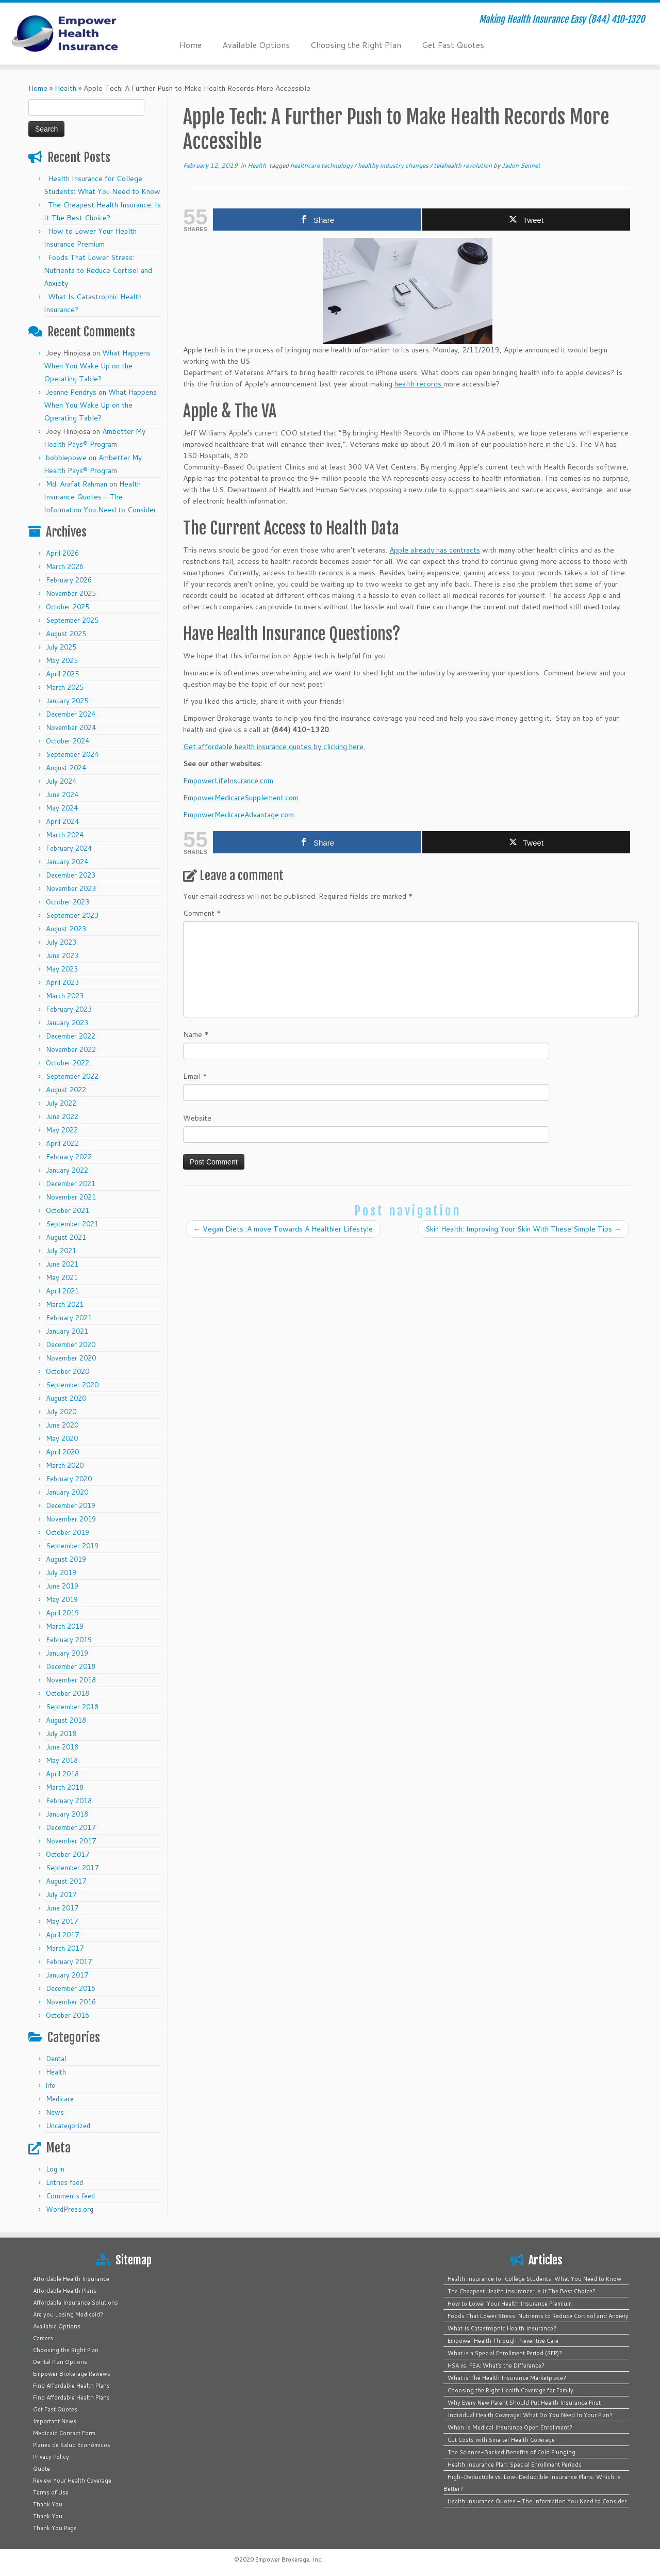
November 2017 (71, 1840)
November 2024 (71, 727)
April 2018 (62, 1773)
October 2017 (67, 1854)
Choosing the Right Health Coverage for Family (510, 2390)
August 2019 (66, 1559)
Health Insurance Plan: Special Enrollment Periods (515, 2464)
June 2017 (62, 1908)
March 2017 (65, 1948)
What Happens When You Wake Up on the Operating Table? (97, 366)
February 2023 (69, 1009)
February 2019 (69, 1639)
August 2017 (66, 1881)
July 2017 (61, 1894)
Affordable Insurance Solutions (75, 2302)
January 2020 (67, 1492)
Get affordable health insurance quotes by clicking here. (274, 746)
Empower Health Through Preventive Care (503, 2341)
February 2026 (69, 580)
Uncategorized (68, 2125)
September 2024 (72, 754)
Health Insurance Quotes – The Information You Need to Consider (100, 497)
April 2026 (62, 553)
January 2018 (67, 1814)
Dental (56, 2058)
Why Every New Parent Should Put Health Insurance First (524, 2403)
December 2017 (70, 1827)
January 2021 (67, 1331)
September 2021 (72, 1223)
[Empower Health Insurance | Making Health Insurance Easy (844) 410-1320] (76, 33)
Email (195, 1076)
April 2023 (62, 982)
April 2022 (62, 1143)
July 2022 (61, 1103)
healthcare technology (322, 165)
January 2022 (67, 1170)
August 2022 (66, 1089)
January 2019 (67, 1653)
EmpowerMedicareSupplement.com (241, 797)
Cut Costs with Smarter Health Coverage (501, 2440)
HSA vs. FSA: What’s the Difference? (496, 2365)
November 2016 (71, 2001)
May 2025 (62, 660)
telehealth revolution (463, 165)
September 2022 (72, 1076)
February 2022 (69, 1156)
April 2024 (62, 821)
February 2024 (69, 848)
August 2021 (66, 1237)
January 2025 (67, 700)
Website (197, 1118)
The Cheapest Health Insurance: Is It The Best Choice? (522, 2291)
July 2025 (61, 647)
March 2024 (65, 834)
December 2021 (70, 1183)
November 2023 (71, 888)
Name (196, 1034)
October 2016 (67, 2015)
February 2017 (69, 1961)
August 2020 (66, 1398)
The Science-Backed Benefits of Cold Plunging (511, 2452)
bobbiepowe (66, 457)
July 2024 (61, 781)
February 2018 (69, 1800)
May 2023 (62, 969)
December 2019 (70, 1505)
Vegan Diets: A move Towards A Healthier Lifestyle (283, 1229)
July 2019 (61, 1572)
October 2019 (67, 1532)
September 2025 (72, 620)
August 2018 (66, 1720)
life (50, 2085)
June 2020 (62, 1425)
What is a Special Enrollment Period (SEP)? (505, 2353)
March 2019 (65, 1626)
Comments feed (70, 2195)
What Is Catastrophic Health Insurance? (502, 2328)
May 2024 (62, 808)
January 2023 (67, 1022)
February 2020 (69, 1478)
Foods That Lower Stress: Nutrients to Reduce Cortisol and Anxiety (98, 270)
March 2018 (65, 1787)
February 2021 (69, 1317)
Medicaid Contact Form (64, 2433)
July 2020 (61, 1411)
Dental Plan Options (60, 2362)
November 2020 (71, 1358)
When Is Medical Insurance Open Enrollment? (510, 2427)
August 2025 (66, 633)
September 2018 (72, 1706)
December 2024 (70, 714)
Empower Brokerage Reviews (71, 2374)
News (55, 2112)
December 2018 (70, 1666)
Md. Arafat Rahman (76, 484)
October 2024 (67, 741)
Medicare (60, 2098)
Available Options (256, 45)
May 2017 (62, 1921)
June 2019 (62, 1586)
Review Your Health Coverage (72, 2480)
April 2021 (62, 1290)
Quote (41, 2469)
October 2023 (67, 901)
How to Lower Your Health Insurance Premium (510, 2303)
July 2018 (61, 1733)
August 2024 (66, 767)
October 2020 (67, 1371)
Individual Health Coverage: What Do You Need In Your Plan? (530, 2415)
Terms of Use (51, 2492)
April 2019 (62, 1612)
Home (190, 45)
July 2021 (61, 1250)
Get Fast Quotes (453, 45)
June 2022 (62, 1116)
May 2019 (62, 1599)
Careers (43, 2338)
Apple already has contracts (434, 550)
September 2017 (72, 1867)
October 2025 (67, 606)
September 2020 (72, 1384)
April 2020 (62, 1451)
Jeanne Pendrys (71, 392)
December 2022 (70, 1036)
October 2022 (67, 1062)
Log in (55, 2169)
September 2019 (72, 1545)
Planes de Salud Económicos (71, 2445)
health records (418, 384)
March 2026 (65, 566)
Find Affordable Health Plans (71, 2385)
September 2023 (72, 915)
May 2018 (62, 1760)
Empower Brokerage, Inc (288, 2559)
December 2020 (70, 1344)
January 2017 (67, 1975)
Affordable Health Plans (64, 2291)
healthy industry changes (394, 165)
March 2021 (65, 1304)
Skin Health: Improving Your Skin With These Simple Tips (523, 1229)
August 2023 (66, 928)
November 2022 (71, 1049)
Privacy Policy (51, 2457)
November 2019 (71, 1519)
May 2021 (62, 1277)
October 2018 (67, 1693)
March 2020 (65, 1465)
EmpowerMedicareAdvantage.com (238, 814)
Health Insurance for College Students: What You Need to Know (534, 2279)
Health (65, 88)
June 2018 (62, 1747)
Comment (202, 913)
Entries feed (64, 2182)
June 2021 (62, 1264)
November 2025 (71, 593)
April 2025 (62, 673)
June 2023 (62, 955)
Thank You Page (55, 2528)
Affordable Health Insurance (71, 2279)
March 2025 (65, 687)
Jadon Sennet (521, 165)
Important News (54, 2421)
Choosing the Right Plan (355, 45)
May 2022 (62, 1130)
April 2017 (62, 1934)
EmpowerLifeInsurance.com (228, 780)
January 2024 (67, 861)
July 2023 (61, 942)
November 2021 (71, 1197)
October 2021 (67, 1210)
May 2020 (62, 1438)
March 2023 (65, 995)
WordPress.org (69, 2209)
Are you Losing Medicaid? (68, 2314)
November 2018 (71, 1679)
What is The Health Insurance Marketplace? (507, 2378)
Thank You (47, 2504)
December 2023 (70, 875)
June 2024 (62, 794)
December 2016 (70, 1988)
